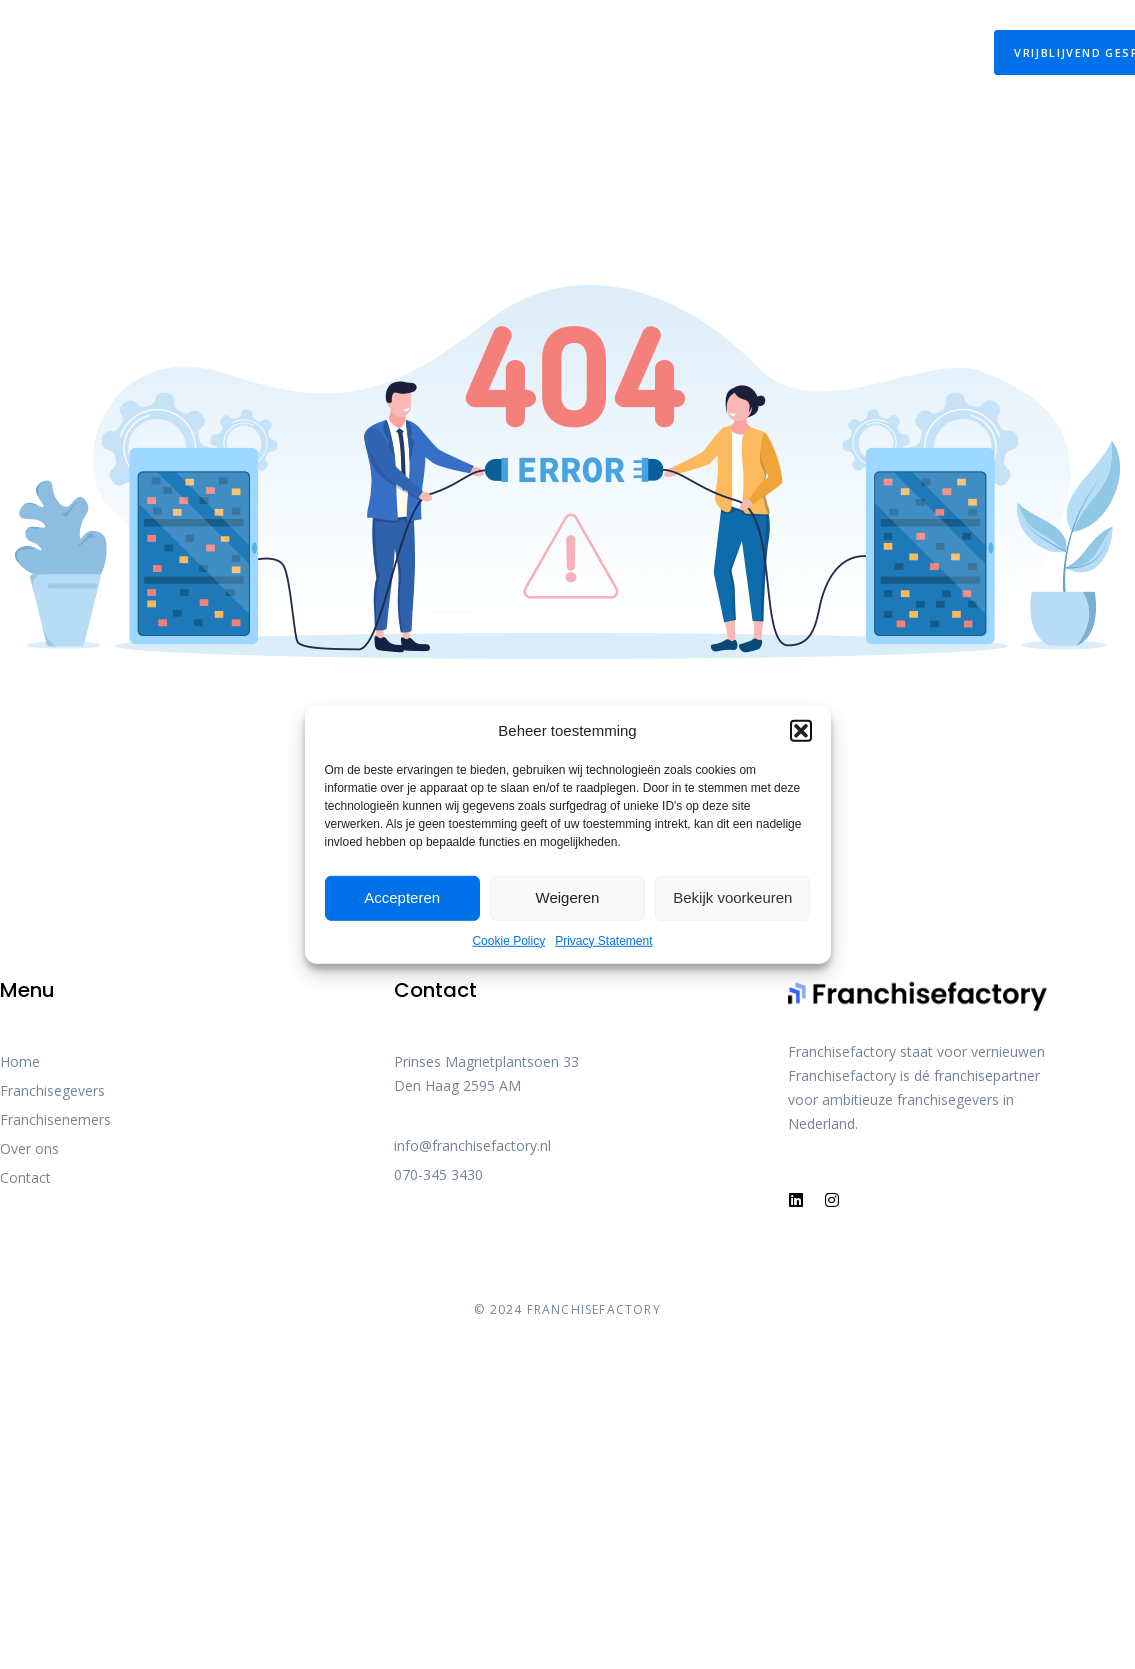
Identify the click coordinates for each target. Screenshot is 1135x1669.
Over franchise (598, 39)
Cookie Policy (508, 940)
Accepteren (402, 897)
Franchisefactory (782, 39)
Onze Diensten (255, 39)
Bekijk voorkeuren (732, 897)
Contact (936, 39)
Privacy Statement (603, 940)
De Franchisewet (430, 39)
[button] (801, 730)
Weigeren (568, 897)
